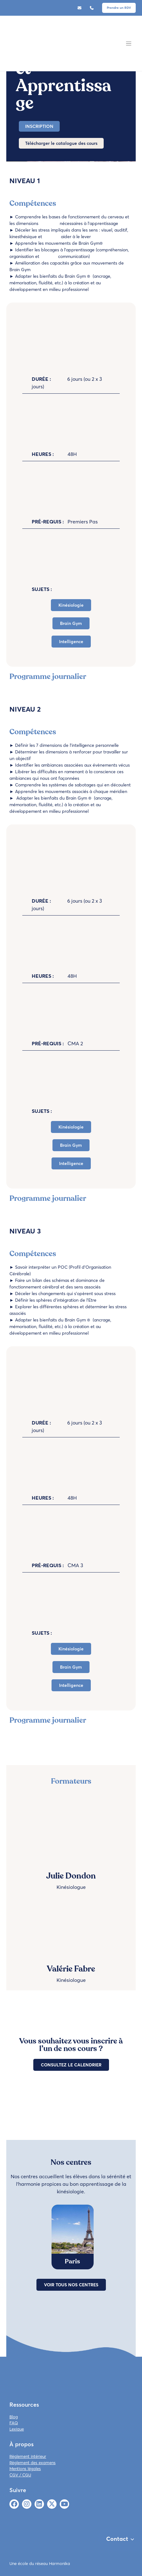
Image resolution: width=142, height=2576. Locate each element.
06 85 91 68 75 (93, 8)
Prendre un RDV (119, 8)
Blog (13, 2416)
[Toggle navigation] (129, 43)
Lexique (16, 2428)
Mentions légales (25, 2468)
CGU (26, 2474)
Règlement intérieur (27, 2456)
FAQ (13, 2422)
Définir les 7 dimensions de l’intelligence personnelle (67, 745)
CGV (13, 2474)
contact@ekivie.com (81, 8)
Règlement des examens (32, 2462)
